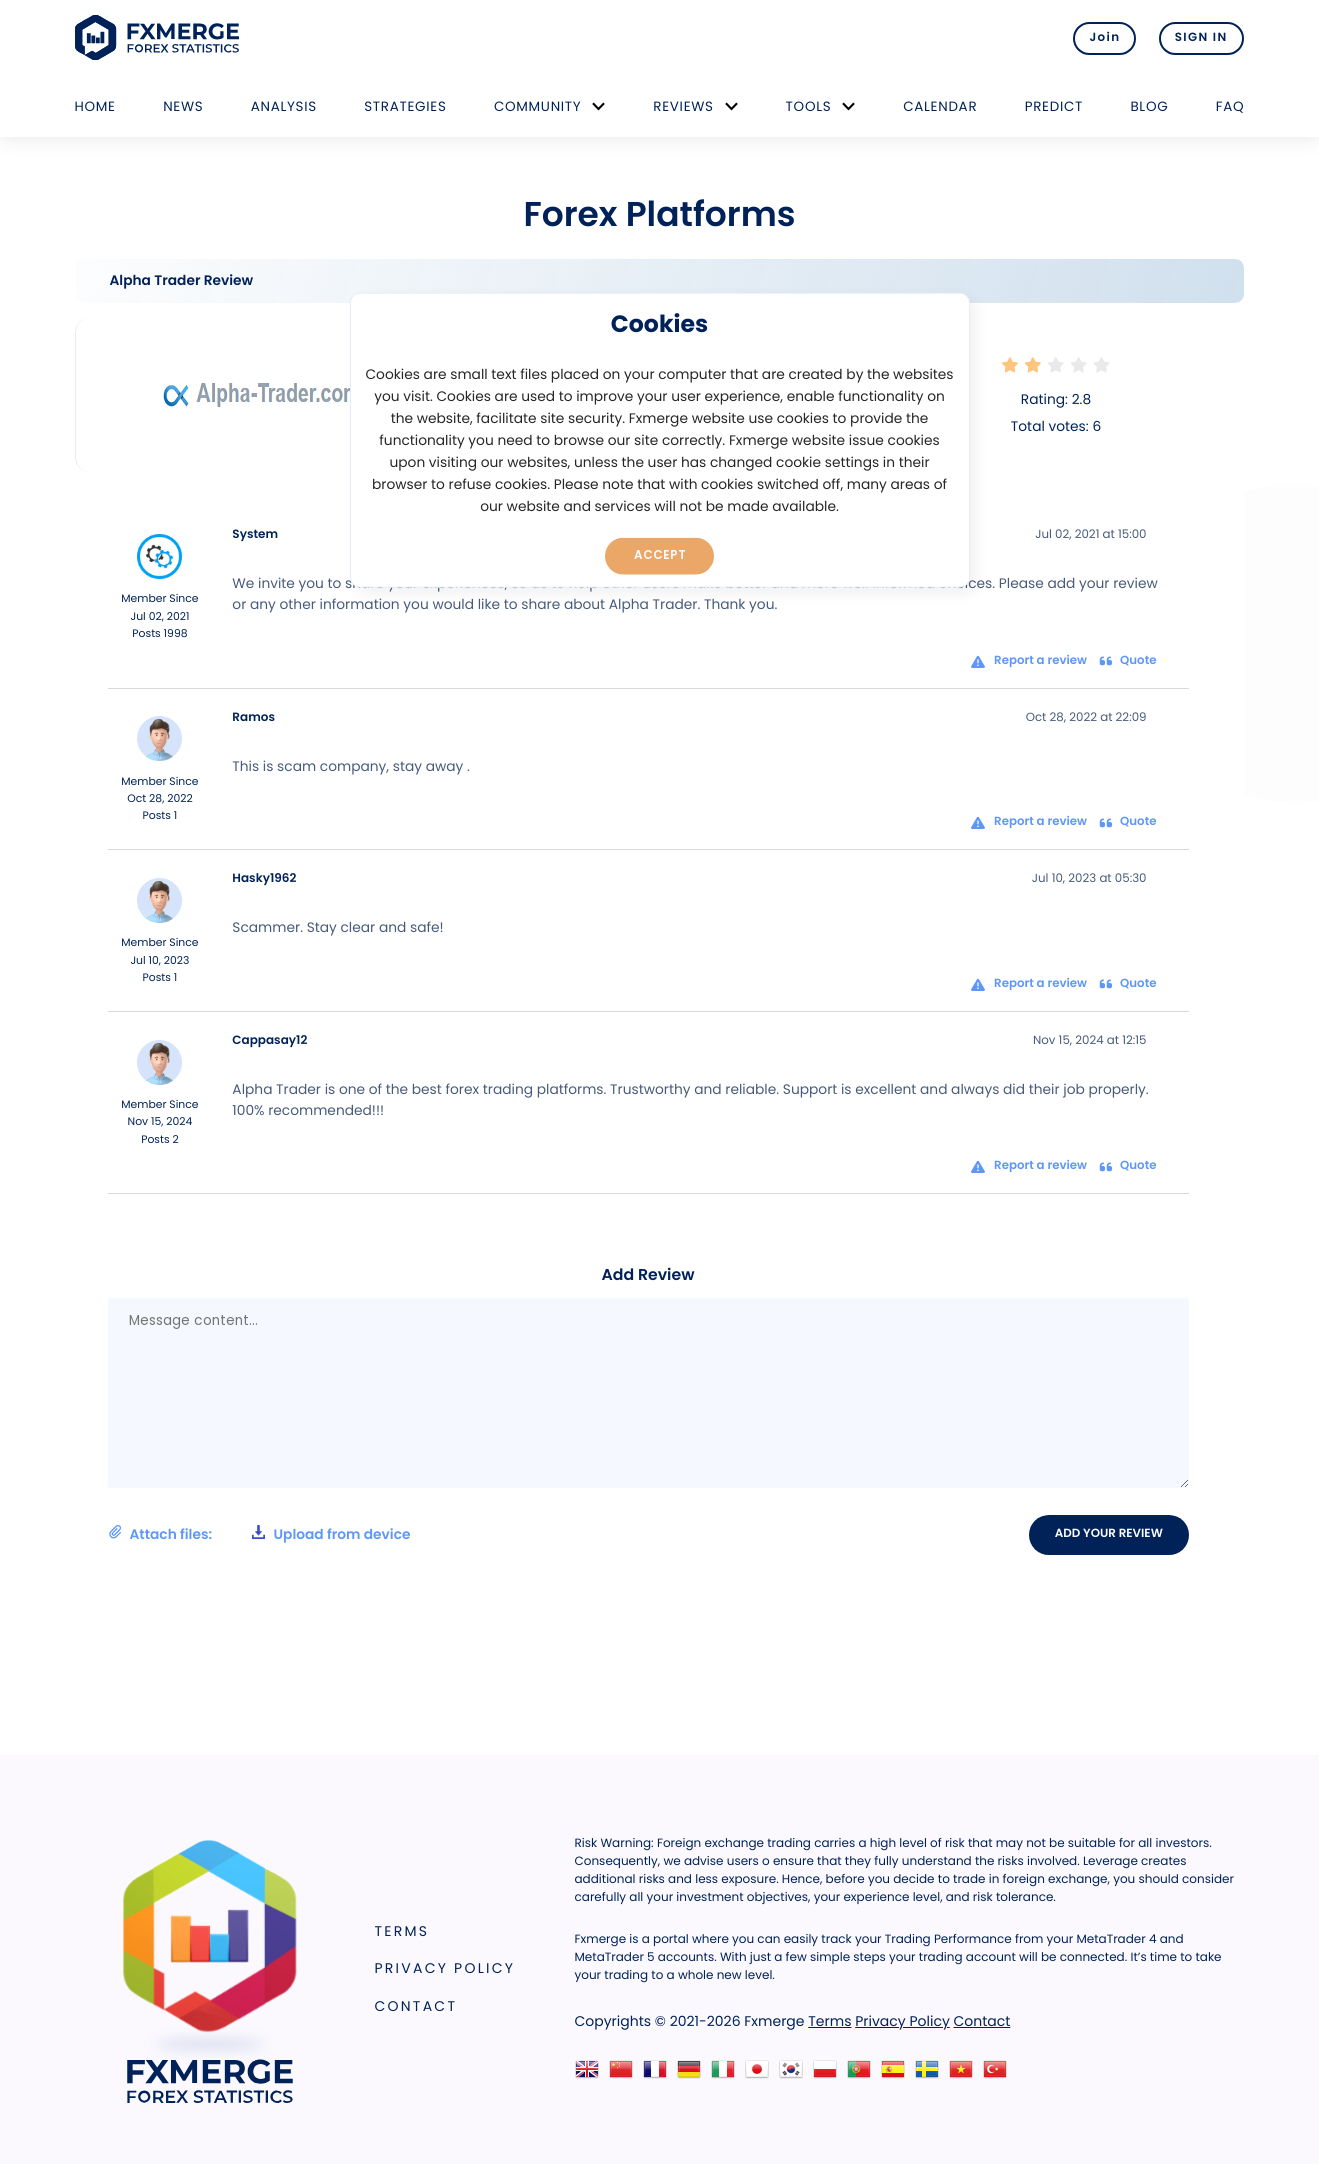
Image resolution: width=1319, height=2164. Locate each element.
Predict (1054, 106)
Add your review (1109, 1534)
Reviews (683, 106)
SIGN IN (1201, 38)
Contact (416, 2006)
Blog (1149, 106)
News (183, 106)
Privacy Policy (445, 1969)
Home (95, 106)
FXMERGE (160, 37)
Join (1101, 38)
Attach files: (259, 1534)
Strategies (405, 106)
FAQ (1230, 106)
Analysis (284, 106)
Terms (402, 1931)
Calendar (940, 106)
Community (538, 106)
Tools (809, 106)
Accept (659, 555)
